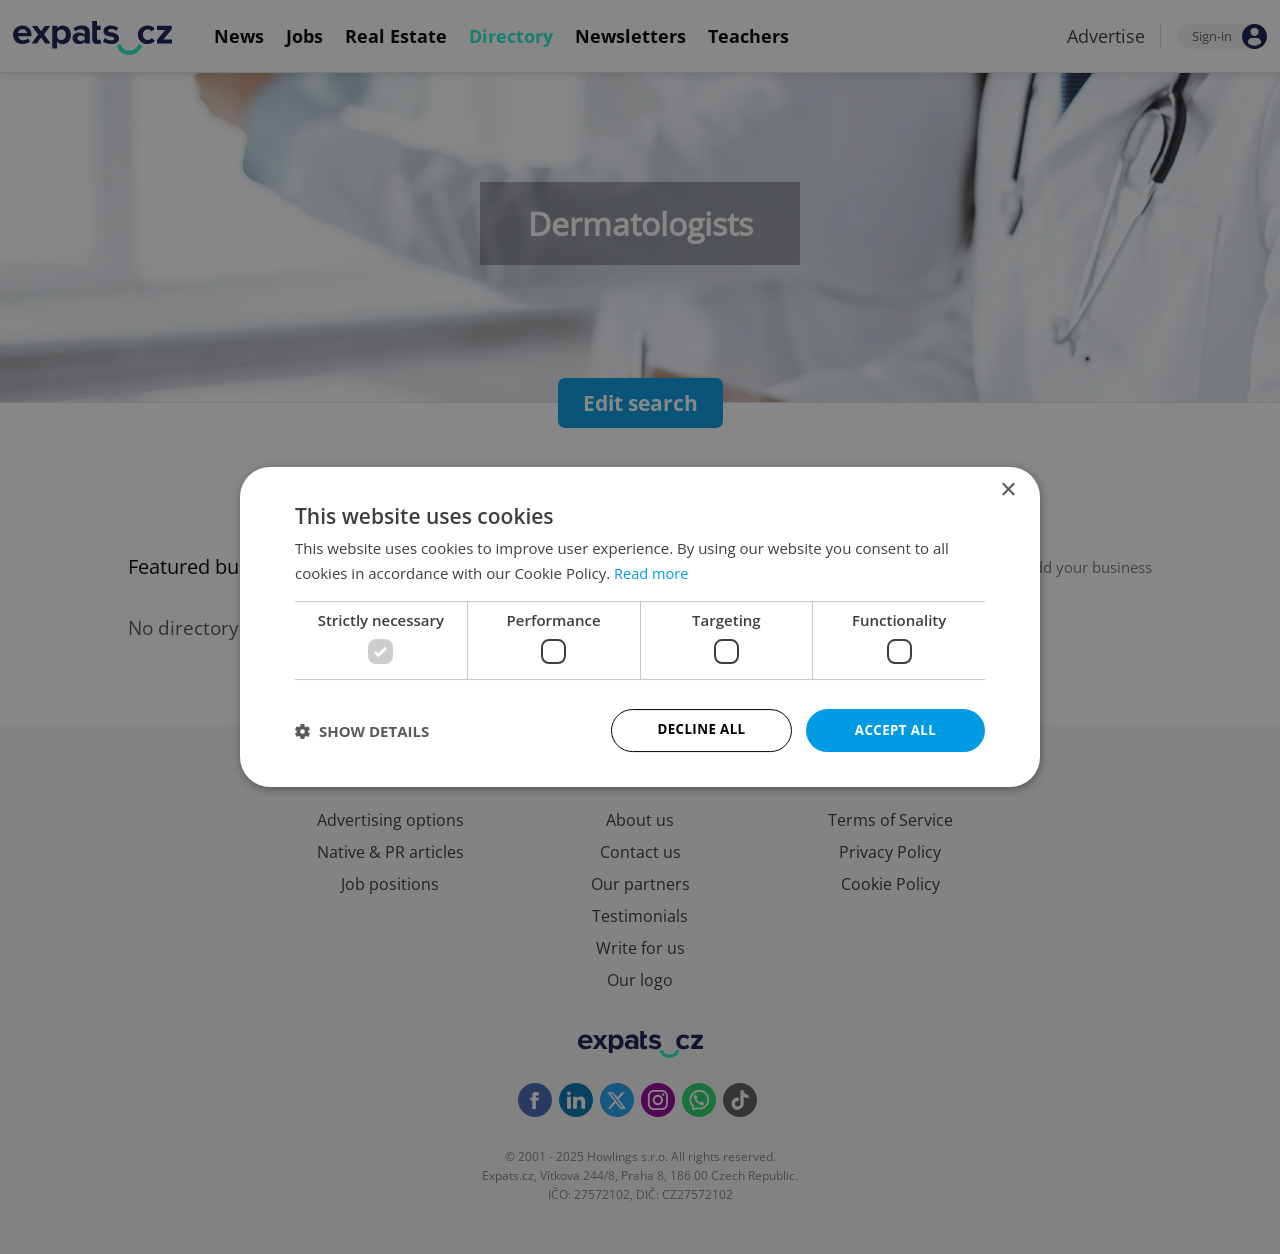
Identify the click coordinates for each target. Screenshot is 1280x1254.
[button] (362, 731)
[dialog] (640, 627)
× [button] (1007, 489)
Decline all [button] (701, 729)
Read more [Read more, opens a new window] (652, 572)
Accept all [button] (895, 729)
